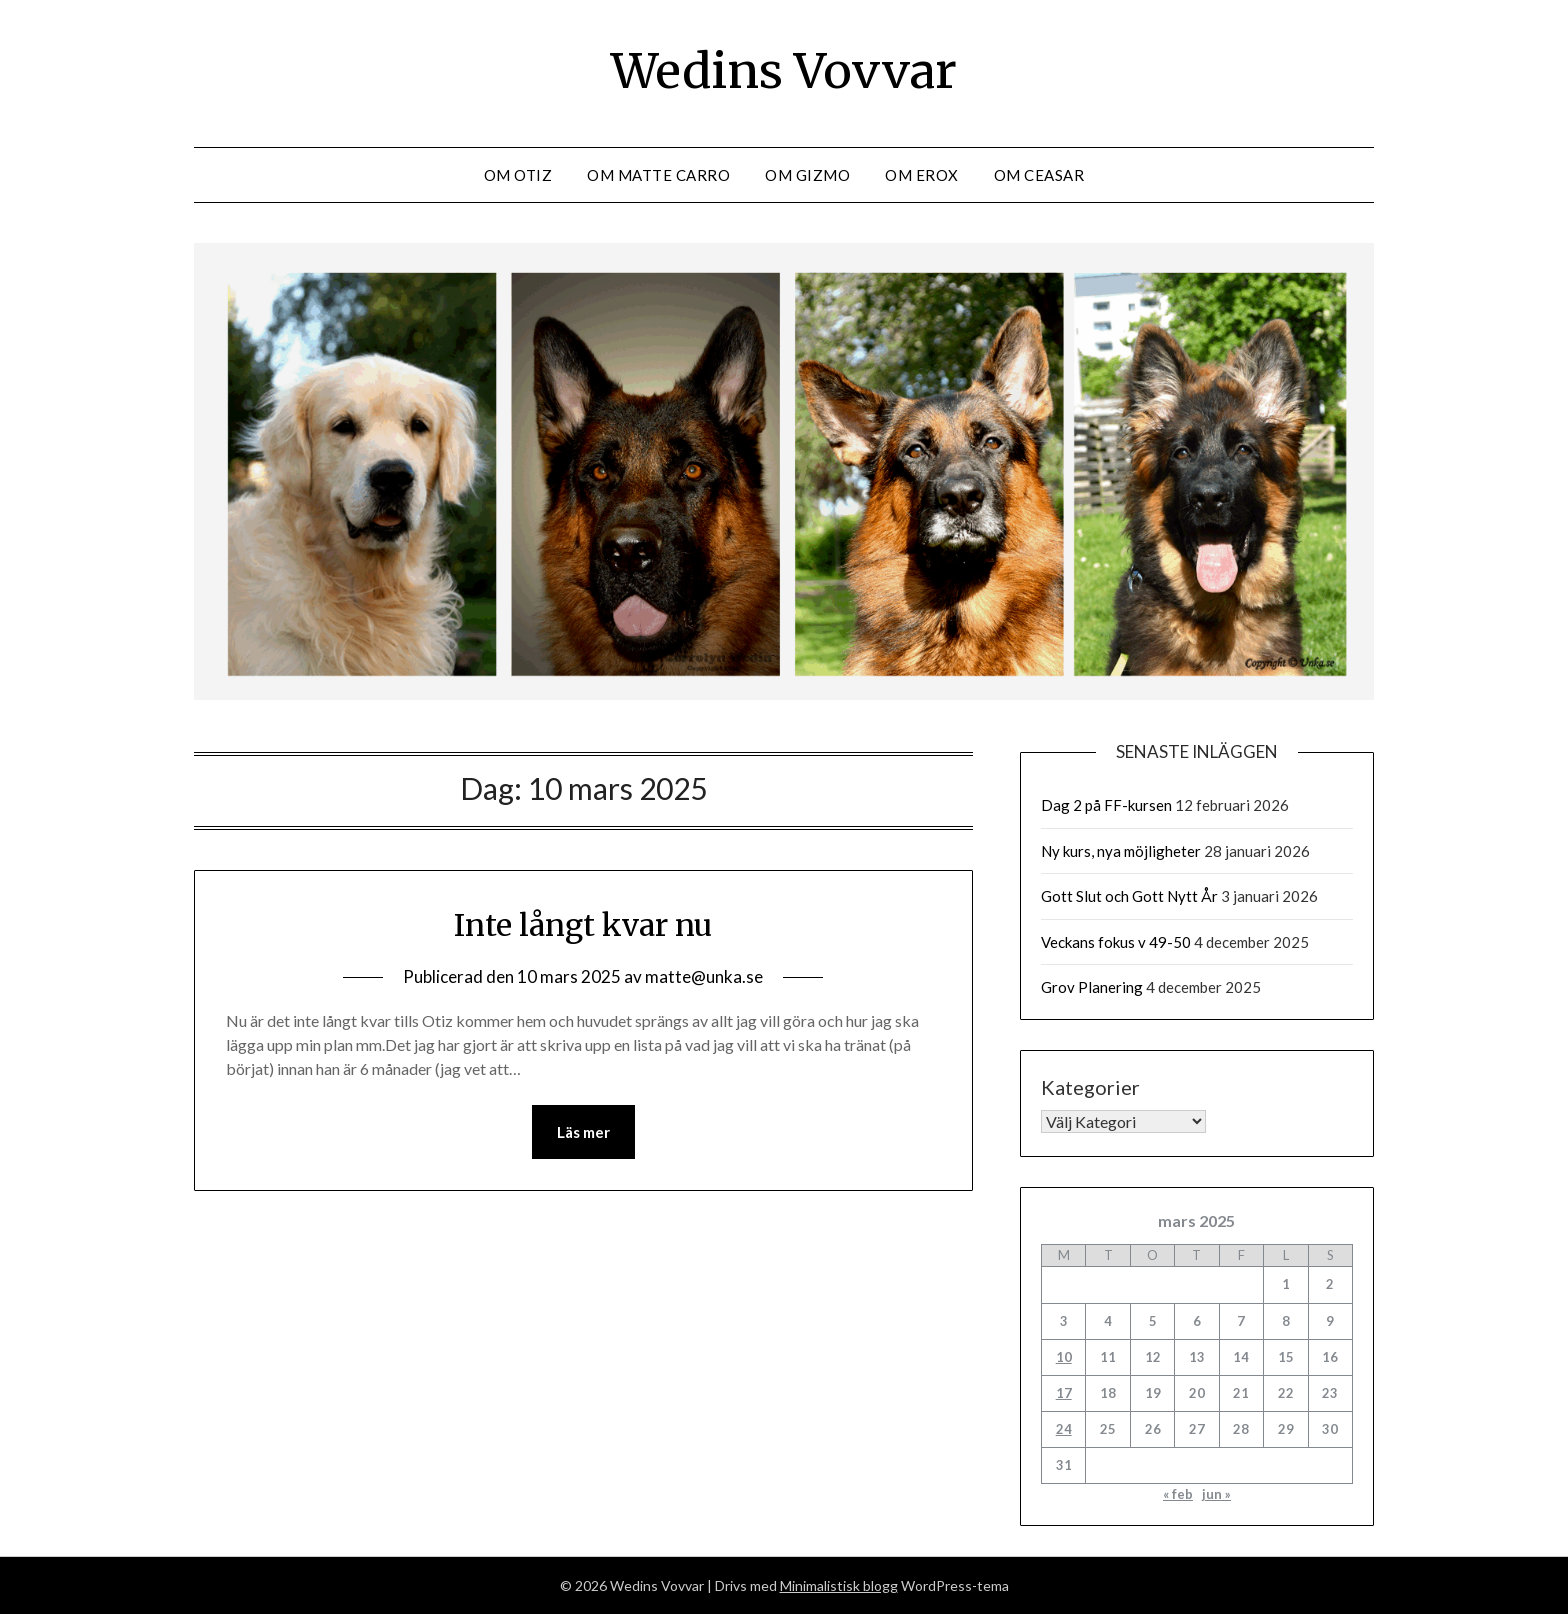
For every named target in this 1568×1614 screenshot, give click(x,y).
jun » (1216, 1494)
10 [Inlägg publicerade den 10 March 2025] (1064, 1357)
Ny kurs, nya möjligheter (1121, 851)
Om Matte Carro (658, 175)
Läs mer (583, 1132)
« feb (1178, 1494)
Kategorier (1090, 1087)
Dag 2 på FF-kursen (1106, 805)
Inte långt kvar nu (583, 925)
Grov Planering (1092, 987)
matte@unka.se (704, 976)
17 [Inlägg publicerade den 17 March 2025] (1064, 1393)
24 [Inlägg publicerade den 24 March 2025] (1064, 1429)
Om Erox (922, 175)
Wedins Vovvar (784, 71)
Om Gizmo (807, 175)
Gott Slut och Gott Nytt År (1129, 896)
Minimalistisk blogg (839, 1585)
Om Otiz (518, 175)
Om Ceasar (1039, 175)
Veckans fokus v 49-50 (1116, 942)
